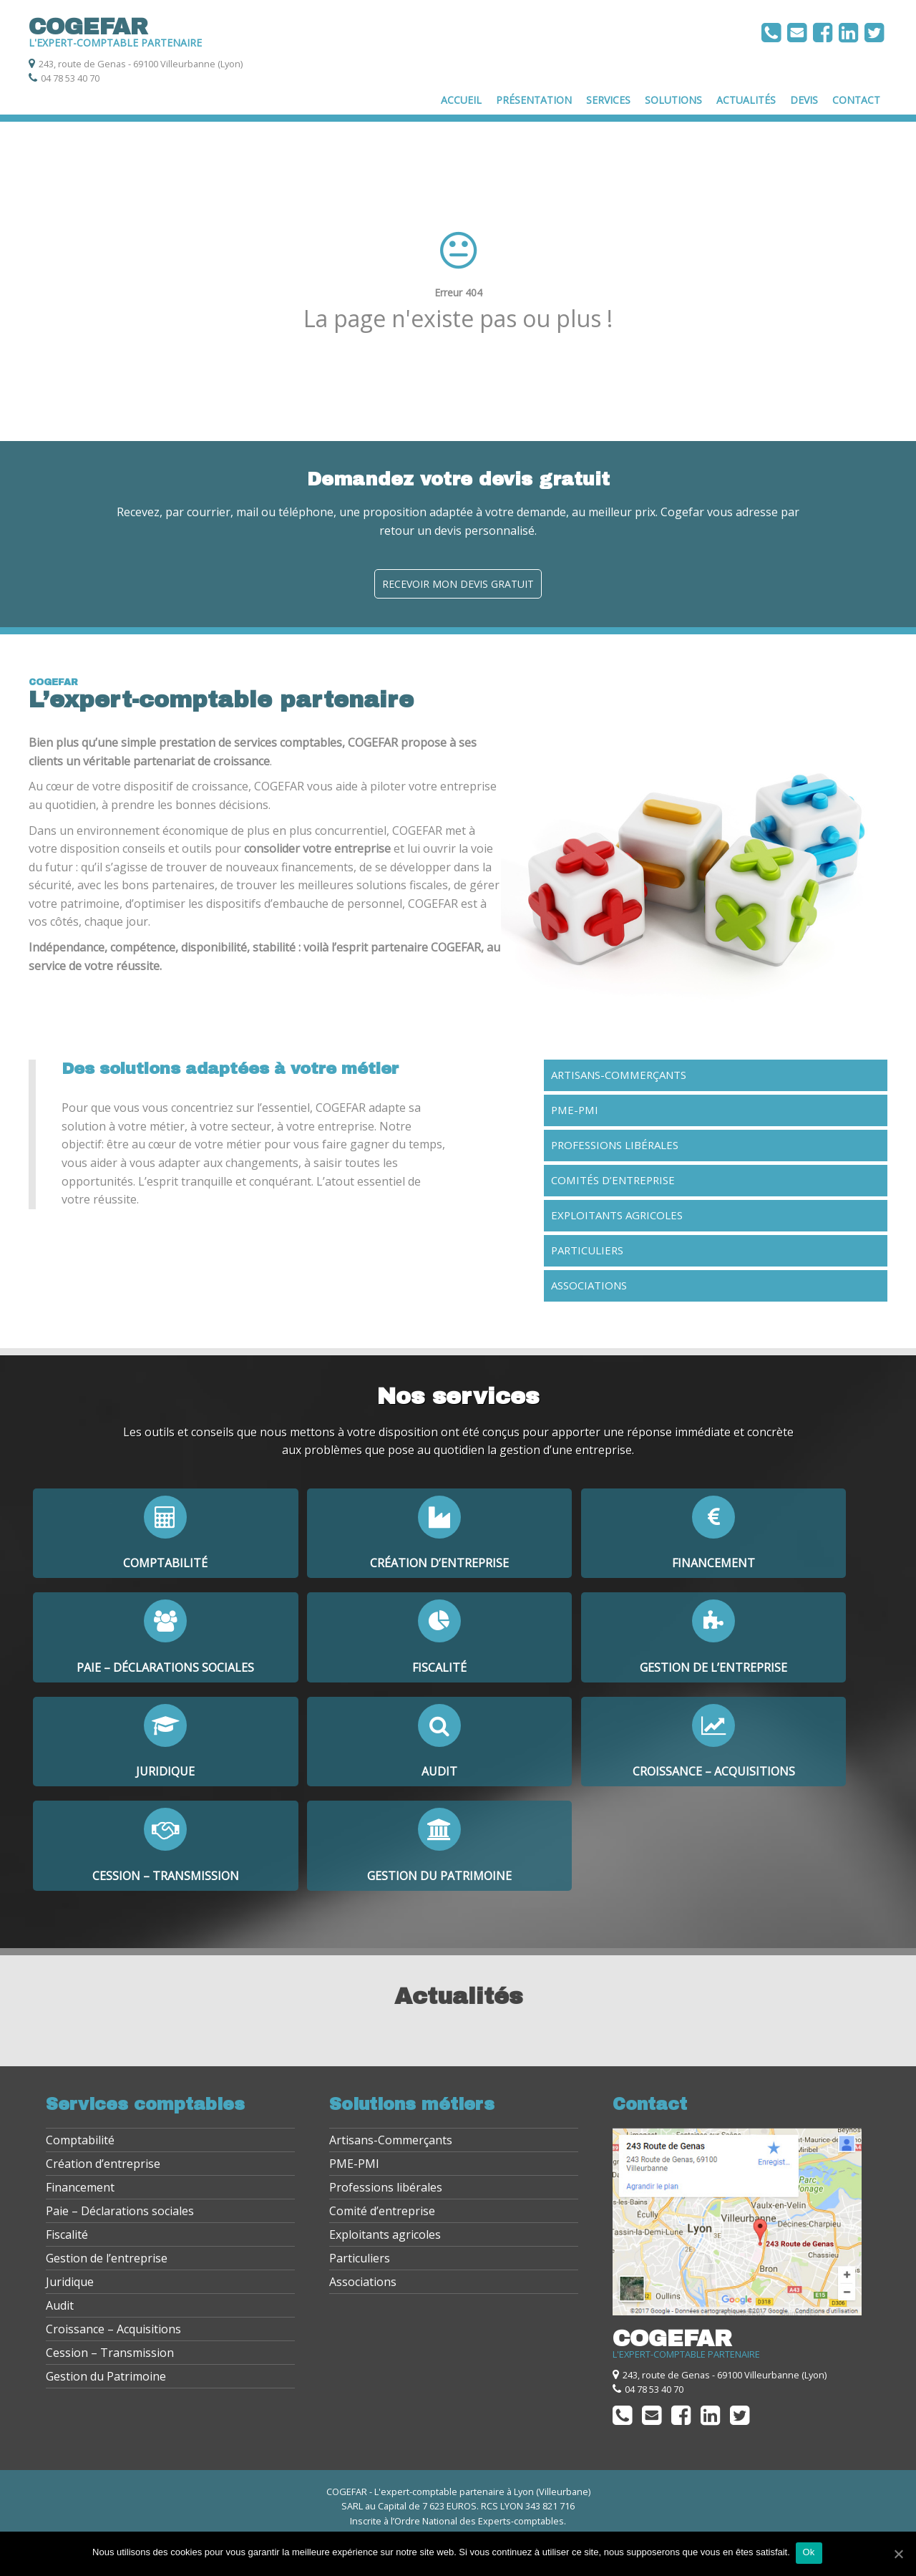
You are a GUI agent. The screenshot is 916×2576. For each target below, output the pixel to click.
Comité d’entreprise (382, 2215)
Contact (856, 100)
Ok (810, 2553)
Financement (80, 2191)
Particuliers (587, 1250)
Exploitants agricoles (617, 1215)
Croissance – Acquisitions (113, 2333)
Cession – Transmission (110, 2357)
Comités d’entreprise (613, 1180)
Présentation (534, 100)
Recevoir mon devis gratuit (458, 584)
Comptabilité (80, 2144)
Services (608, 100)
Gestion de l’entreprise (106, 2262)
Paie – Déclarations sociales (120, 2215)
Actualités (746, 100)
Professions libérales (614, 1145)
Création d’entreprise (103, 2168)
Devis (804, 100)
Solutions (673, 100)
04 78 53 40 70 (70, 78)
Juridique (70, 2286)
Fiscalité (67, 2239)
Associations (589, 1285)
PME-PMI (574, 1110)
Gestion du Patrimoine (106, 2380)
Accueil (461, 100)
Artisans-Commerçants (618, 1074)
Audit (60, 2310)
